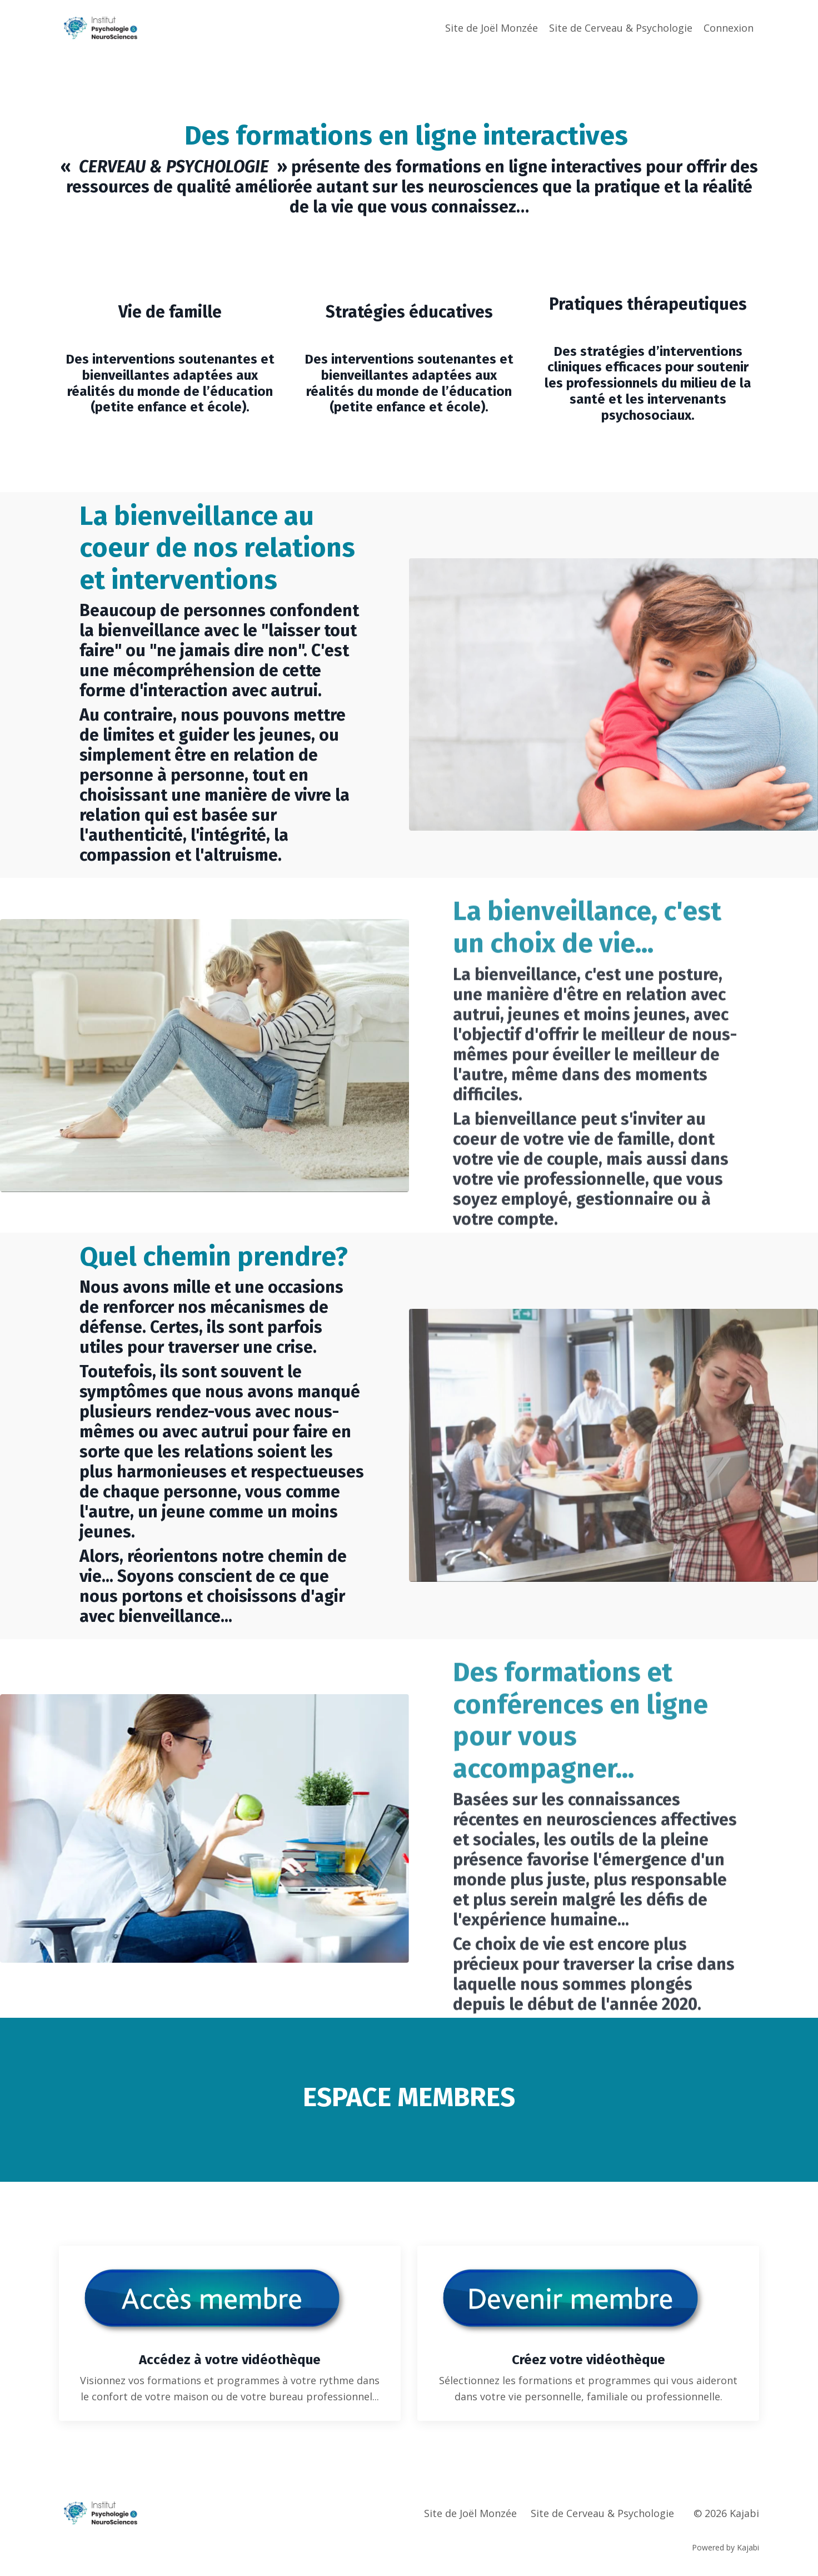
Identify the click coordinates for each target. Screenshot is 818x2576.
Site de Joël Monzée (491, 27)
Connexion (729, 27)
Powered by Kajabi (725, 2547)
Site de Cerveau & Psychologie (620, 27)
